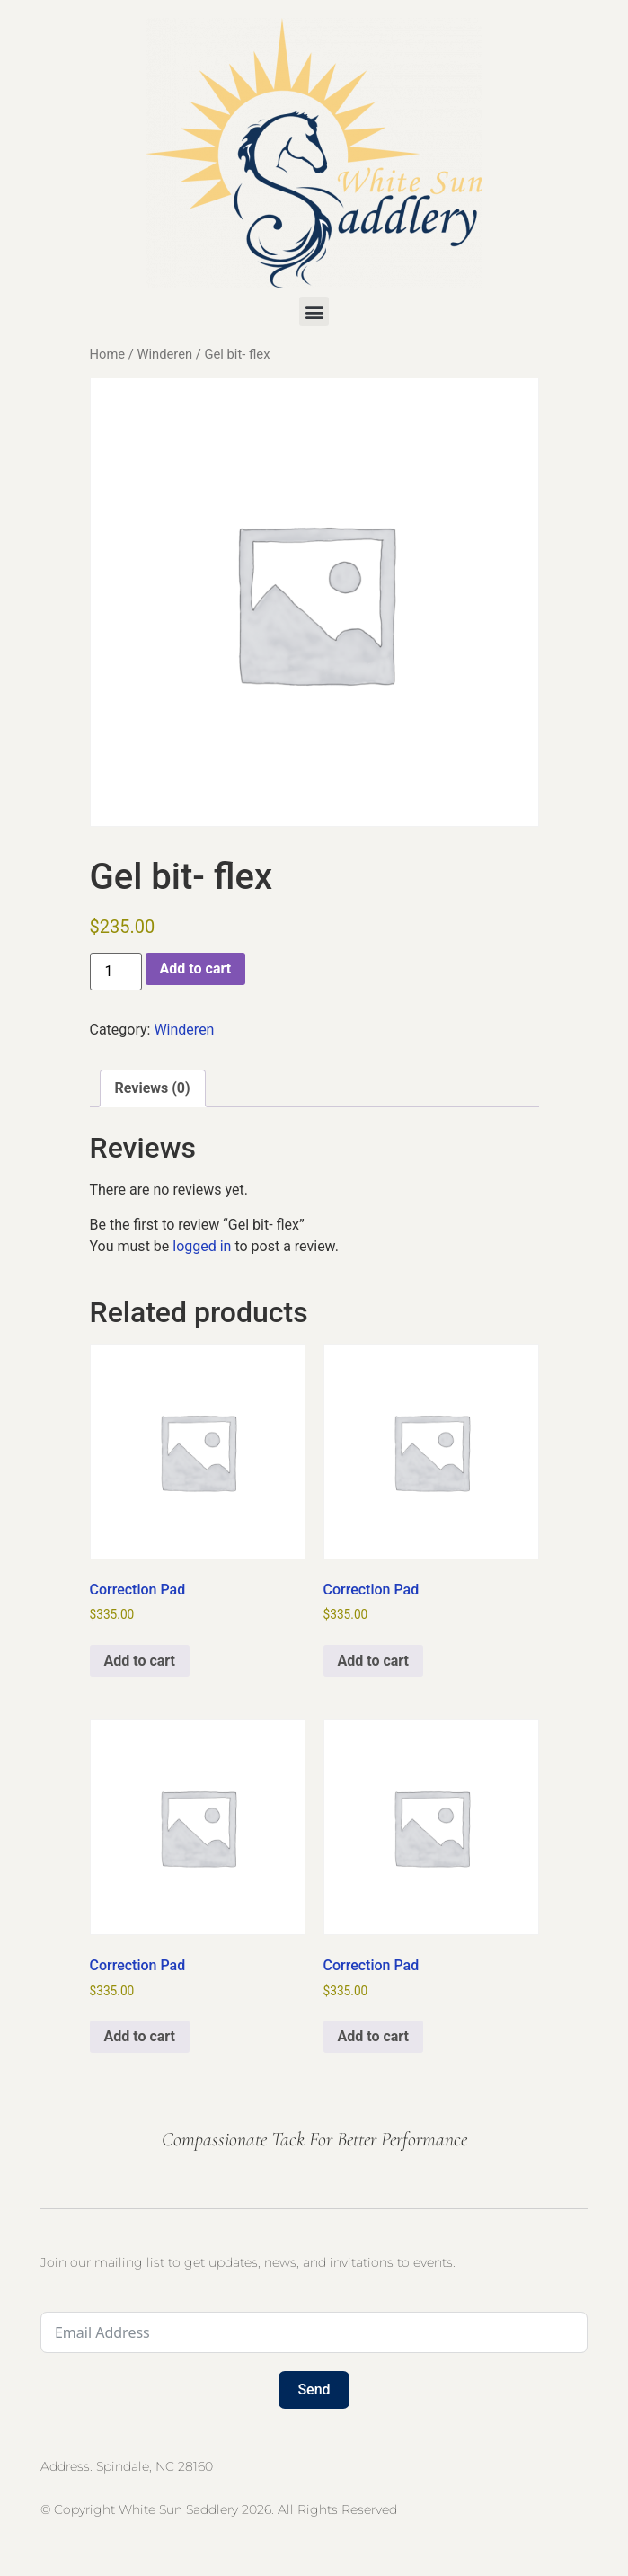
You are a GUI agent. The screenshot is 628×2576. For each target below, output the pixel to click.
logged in (201, 1246)
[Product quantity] (116, 971)
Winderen (164, 354)
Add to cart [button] (140, 1660)
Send (313, 2389)
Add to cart (196, 968)
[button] (314, 311)
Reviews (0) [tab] (152, 1088)
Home (108, 354)
